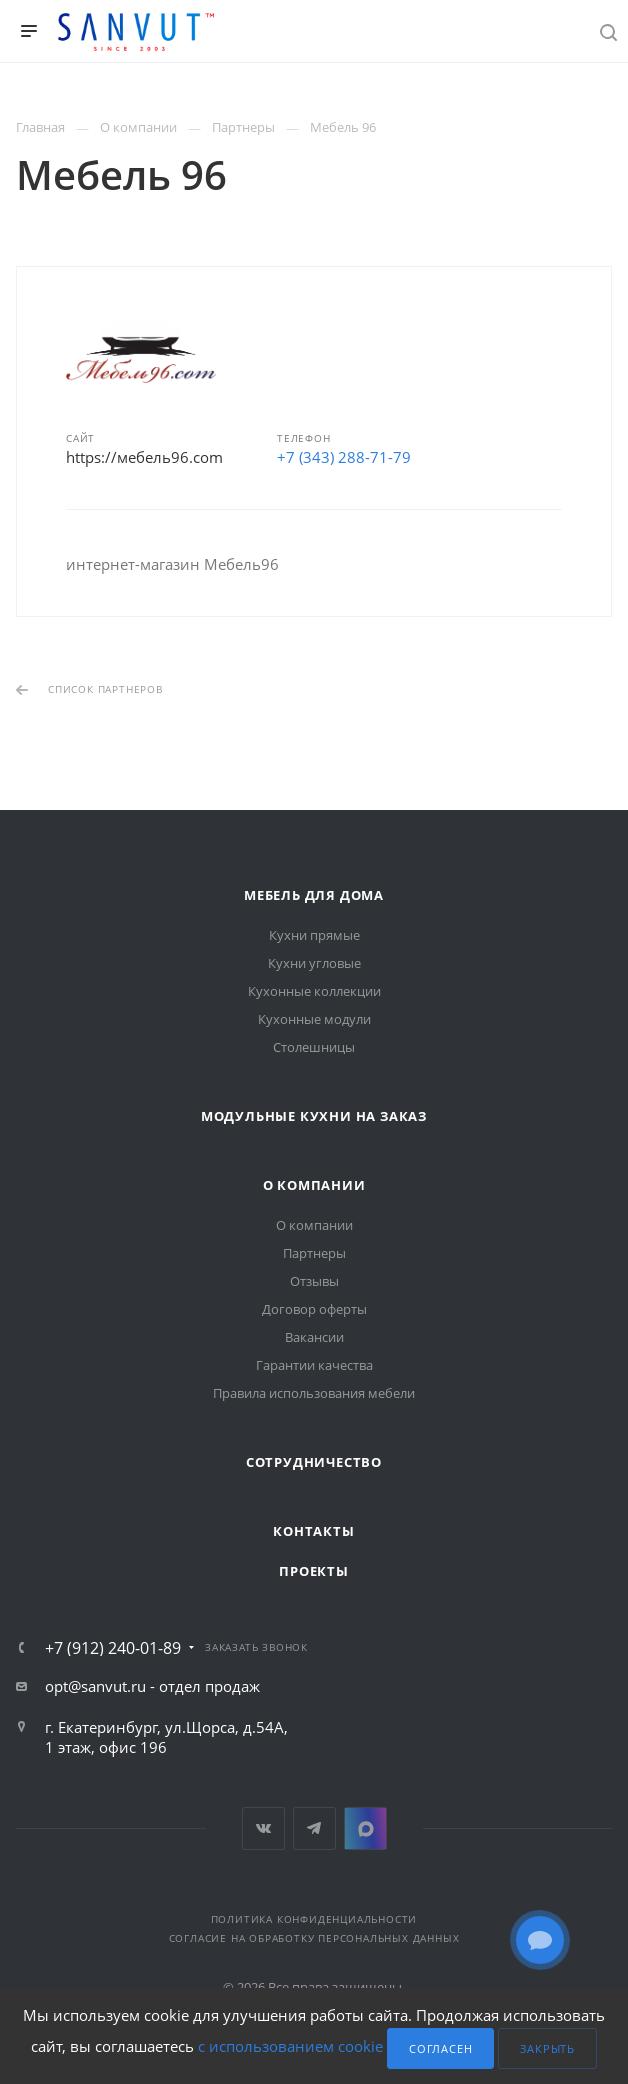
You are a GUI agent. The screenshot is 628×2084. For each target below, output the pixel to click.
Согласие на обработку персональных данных (314, 1938)
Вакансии (314, 1337)
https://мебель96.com (144, 457)
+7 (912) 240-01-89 (113, 1648)
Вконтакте (263, 1828)
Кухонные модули (314, 1019)
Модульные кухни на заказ (314, 1116)
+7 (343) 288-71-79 (344, 457)
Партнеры (314, 1253)
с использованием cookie (290, 2047)
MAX (365, 1828)
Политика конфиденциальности (314, 1919)
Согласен (440, 2048)
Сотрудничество (314, 1462)
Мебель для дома (314, 895)
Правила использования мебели (314, 1393)
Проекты (314, 1571)
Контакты (313, 1531)
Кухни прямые (314, 935)
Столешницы (314, 1047)
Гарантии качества (314, 1365)
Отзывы (314, 1281)
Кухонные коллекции (314, 991)
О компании (314, 1185)
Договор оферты (314, 1309)
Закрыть (547, 2048)
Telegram (314, 1828)
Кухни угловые (314, 963)
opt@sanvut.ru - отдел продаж (152, 1686)
